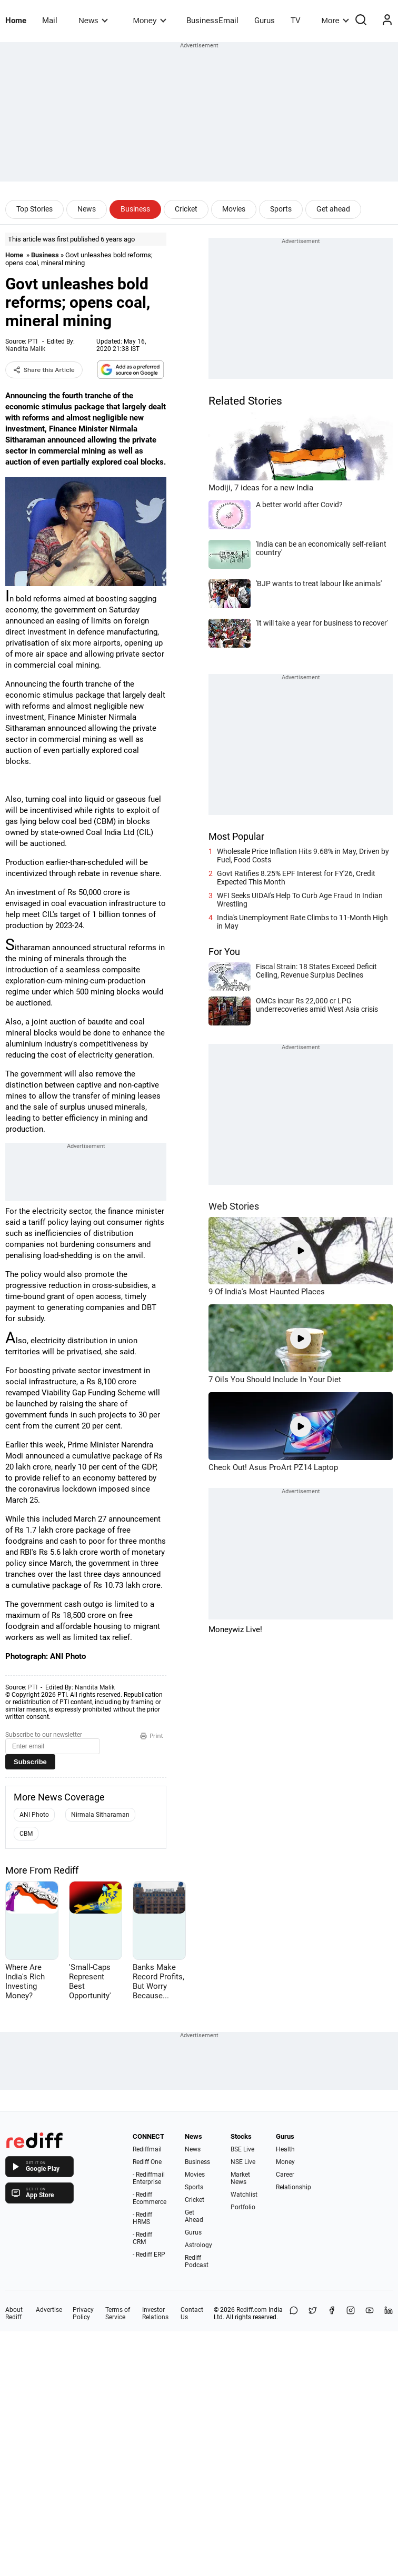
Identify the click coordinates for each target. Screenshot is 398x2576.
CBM (26, 1833)
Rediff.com (251, 2309)
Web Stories (233, 1206)
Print (151, 1736)
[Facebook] (331, 2313)
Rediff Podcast (196, 2261)
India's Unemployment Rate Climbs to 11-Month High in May (302, 921)
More (335, 20)
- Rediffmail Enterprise (149, 2178)
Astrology (198, 2245)
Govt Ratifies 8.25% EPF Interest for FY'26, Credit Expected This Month (296, 877)
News (92, 20)
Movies (233, 209)
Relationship (293, 2187)
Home (15, 20)
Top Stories (34, 209)
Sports (281, 209)
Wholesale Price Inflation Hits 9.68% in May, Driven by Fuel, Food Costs (303, 855)
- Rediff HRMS (142, 2218)
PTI (32, 341)
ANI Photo (34, 1814)
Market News (240, 2178)
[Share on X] (313, 2313)
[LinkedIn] (388, 2313)
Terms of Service (117, 2313)
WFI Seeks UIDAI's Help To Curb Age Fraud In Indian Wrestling (300, 899)
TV (296, 20)
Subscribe (30, 1762)
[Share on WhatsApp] (294, 2313)
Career (285, 2174)
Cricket (186, 209)
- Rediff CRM (142, 2238)
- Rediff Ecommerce (149, 2198)
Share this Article (44, 370)
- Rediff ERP (149, 2254)
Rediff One (147, 2162)
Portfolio (243, 2207)
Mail (49, 20)
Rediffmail (147, 2149)
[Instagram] (350, 2313)
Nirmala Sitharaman (100, 1814)
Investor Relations (155, 2313)
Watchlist (244, 2194)
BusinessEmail (212, 20)
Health (285, 2149)
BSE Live (242, 2149)
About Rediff (14, 2313)
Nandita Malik (25, 349)
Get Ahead (194, 2216)
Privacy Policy (83, 2313)
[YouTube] (369, 2313)
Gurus (264, 20)
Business (135, 209)
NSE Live (243, 2162)
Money (149, 20)
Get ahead (333, 209)
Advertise (49, 2309)
